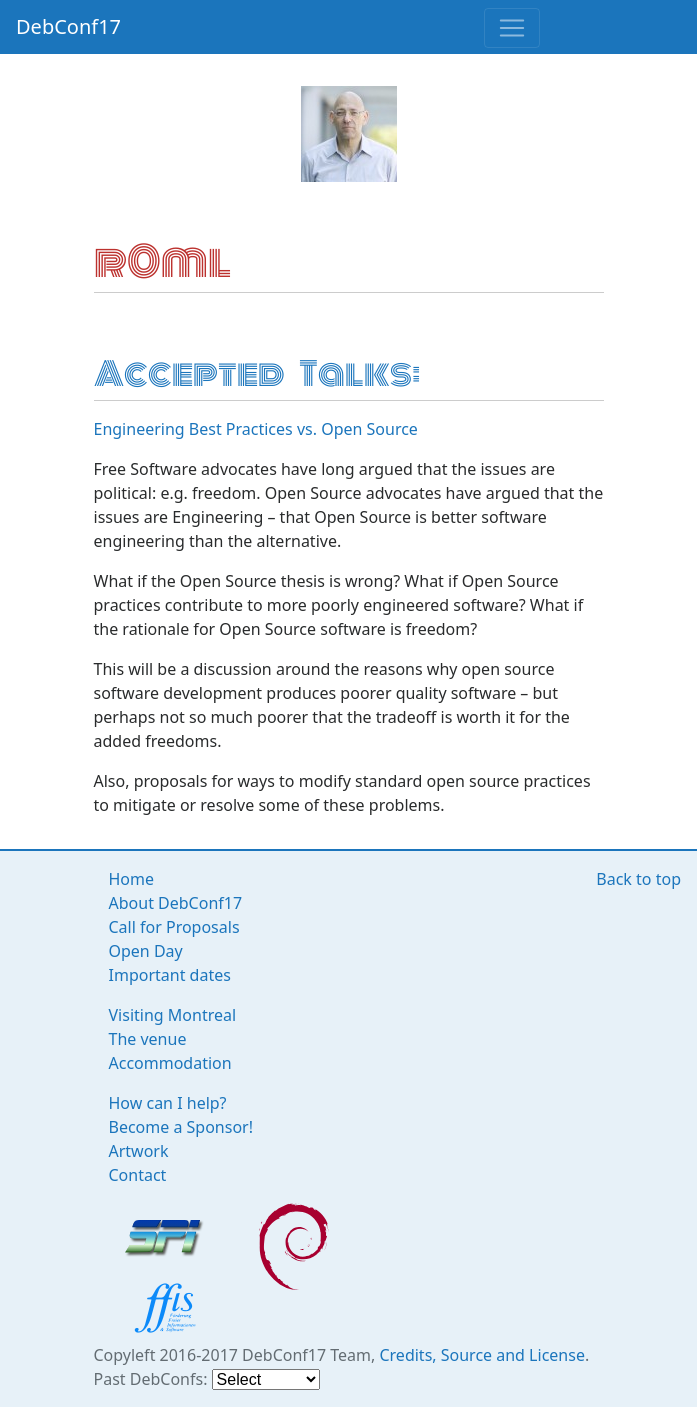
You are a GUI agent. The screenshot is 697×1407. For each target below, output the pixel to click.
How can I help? (168, 1103)
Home (132, 879)
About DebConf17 (176, 903)
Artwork (139, 1151)
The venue (148, 1039)
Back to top (638, 879)
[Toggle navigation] (512, 28)
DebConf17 (68, 26)
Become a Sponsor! (181, 1127)
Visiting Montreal (173, 1015)
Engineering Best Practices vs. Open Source (256, 429)
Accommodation (170, 1063)
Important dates (170, 975)
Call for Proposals (174, 927)
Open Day (146, 951)
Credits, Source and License (481, 1355)
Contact (138, 1175)
